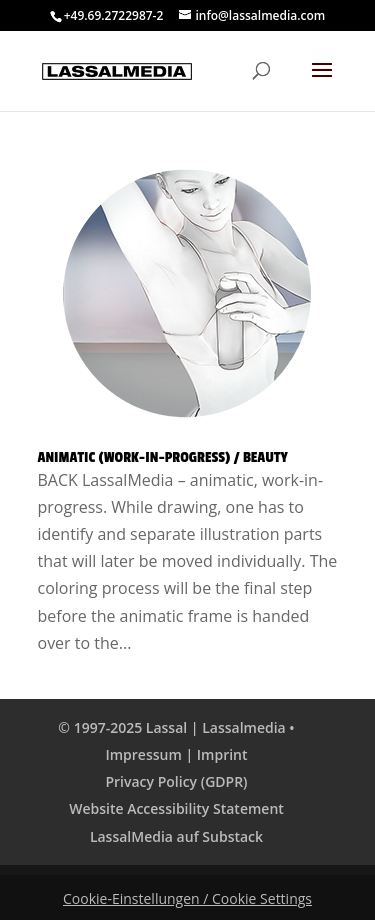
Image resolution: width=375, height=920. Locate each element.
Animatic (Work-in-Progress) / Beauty (163, 457)
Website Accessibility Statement (176, 808)
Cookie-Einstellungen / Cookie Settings (187, 898)
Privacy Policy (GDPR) (176, 781)
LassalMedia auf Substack (176, 836)
